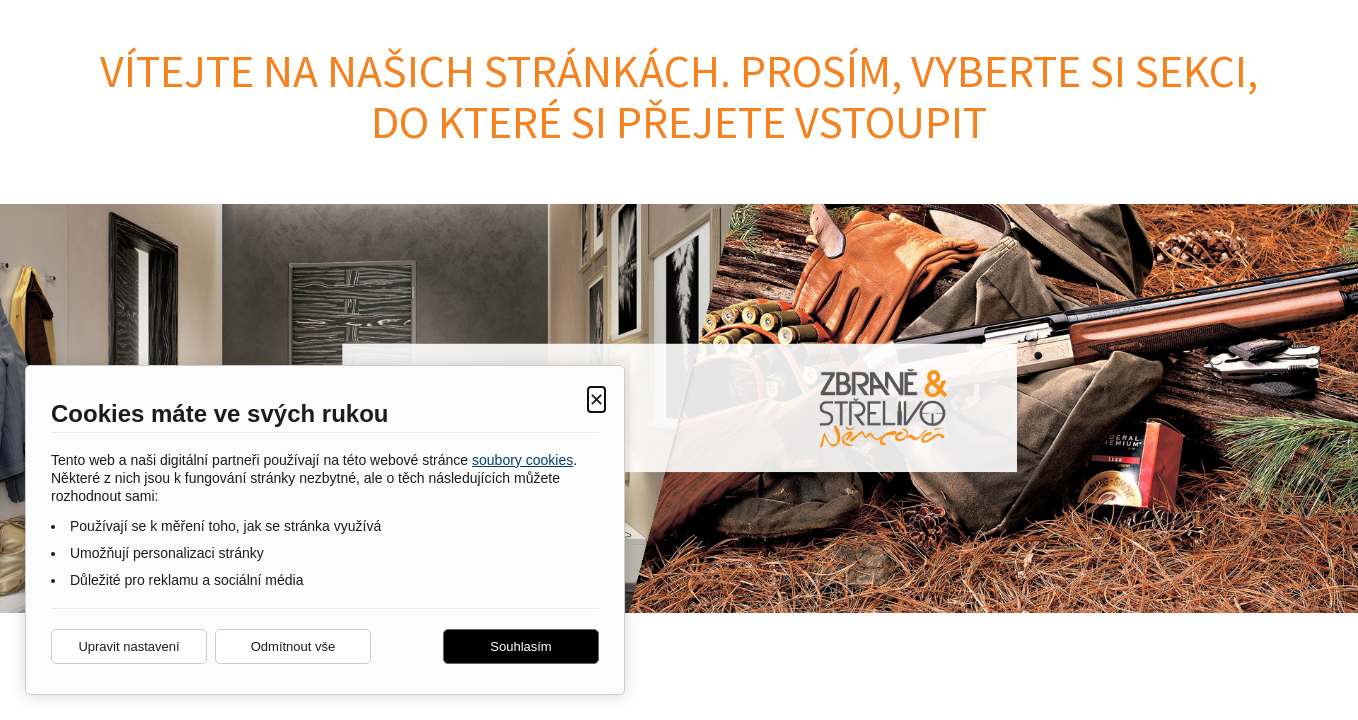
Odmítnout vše (293, 646)
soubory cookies (522, 460)
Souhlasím (520, 646)
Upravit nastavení (128, 646)
